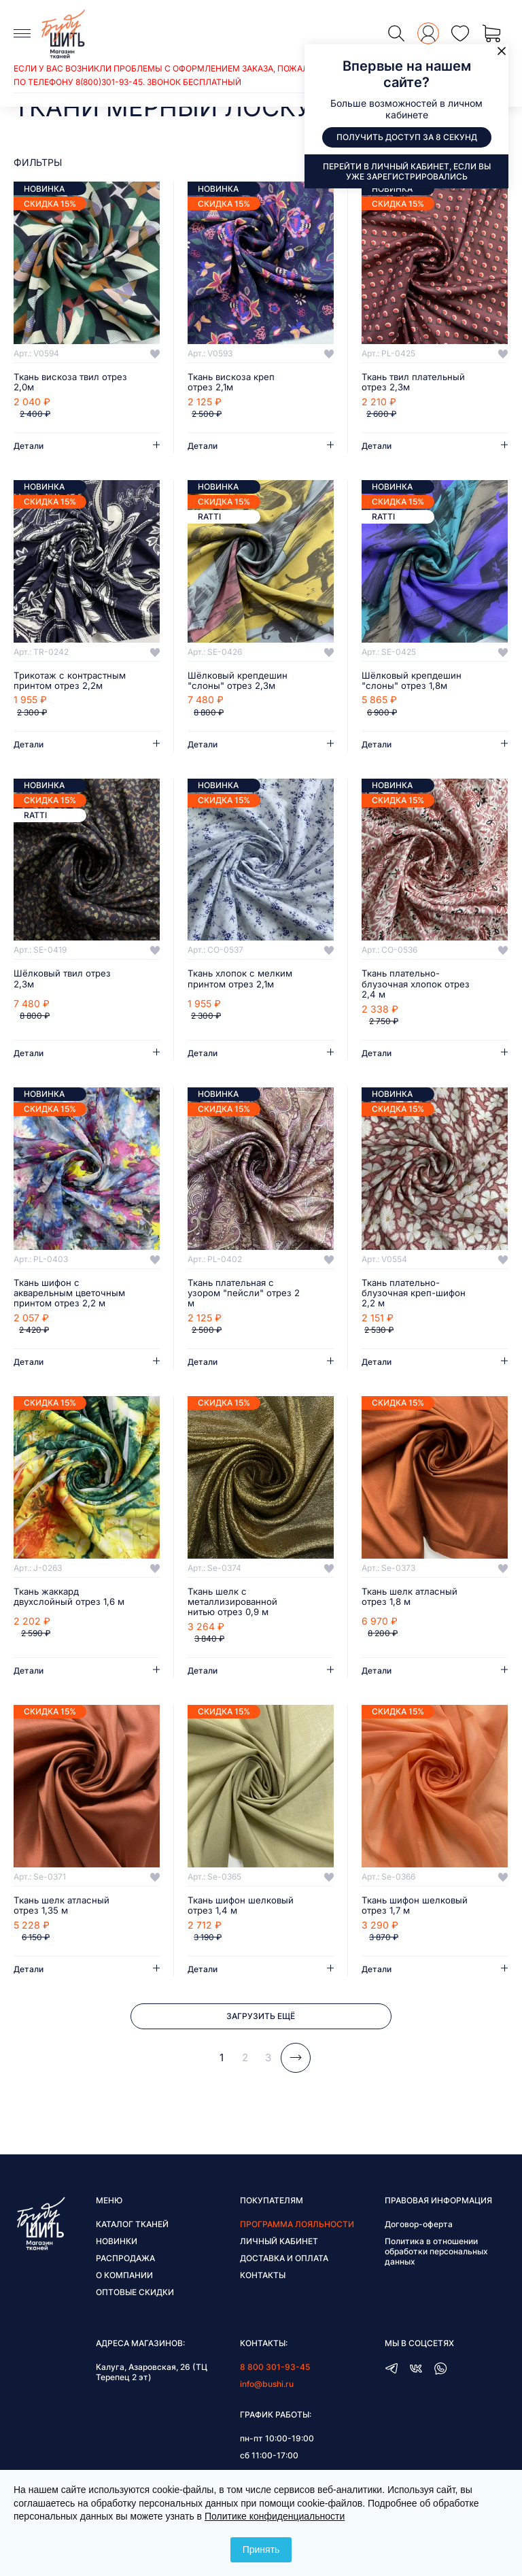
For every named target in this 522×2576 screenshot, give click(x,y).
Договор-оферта (419, 2257)
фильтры (38, 162)
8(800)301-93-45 (109, 82)
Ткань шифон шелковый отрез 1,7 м (417, 1934)
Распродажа (125, 2291)
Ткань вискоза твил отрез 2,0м (59, 383)
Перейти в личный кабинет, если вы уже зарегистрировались (407, 171)
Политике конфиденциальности (275, 2516)
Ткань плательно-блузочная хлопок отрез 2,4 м (418, 997)
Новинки (116, 2274)
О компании (124, 2308)
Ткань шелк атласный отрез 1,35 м (64, 1934)
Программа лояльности (297, 2257)
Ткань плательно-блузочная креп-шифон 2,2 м (416, 1308)
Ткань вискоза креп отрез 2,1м (234, 383)
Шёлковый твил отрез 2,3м (64, 992)
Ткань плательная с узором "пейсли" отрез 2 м (242, 1308)
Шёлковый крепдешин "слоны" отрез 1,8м (414, 682)
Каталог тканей (132, 2257)
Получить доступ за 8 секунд (406, 138)
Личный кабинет (279, 2274)
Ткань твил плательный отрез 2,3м (416, 383)
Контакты (262, 2308)
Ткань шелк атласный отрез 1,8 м (412, 1624)
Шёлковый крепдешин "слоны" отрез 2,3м (240, 682)
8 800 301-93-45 (275, 2399)
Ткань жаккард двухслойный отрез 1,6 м (67, 1629)
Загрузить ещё (261, 2047)
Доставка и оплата (284, 2291)
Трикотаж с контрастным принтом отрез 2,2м (66, 687)
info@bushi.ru (267, 2416)
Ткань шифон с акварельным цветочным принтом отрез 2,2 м (61, 1314)
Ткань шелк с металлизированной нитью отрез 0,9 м (234, 1629)
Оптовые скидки (135, 2325)
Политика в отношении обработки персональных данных (436, 2284)
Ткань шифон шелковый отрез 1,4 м (243, 1934)
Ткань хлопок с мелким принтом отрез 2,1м (243, 992)
